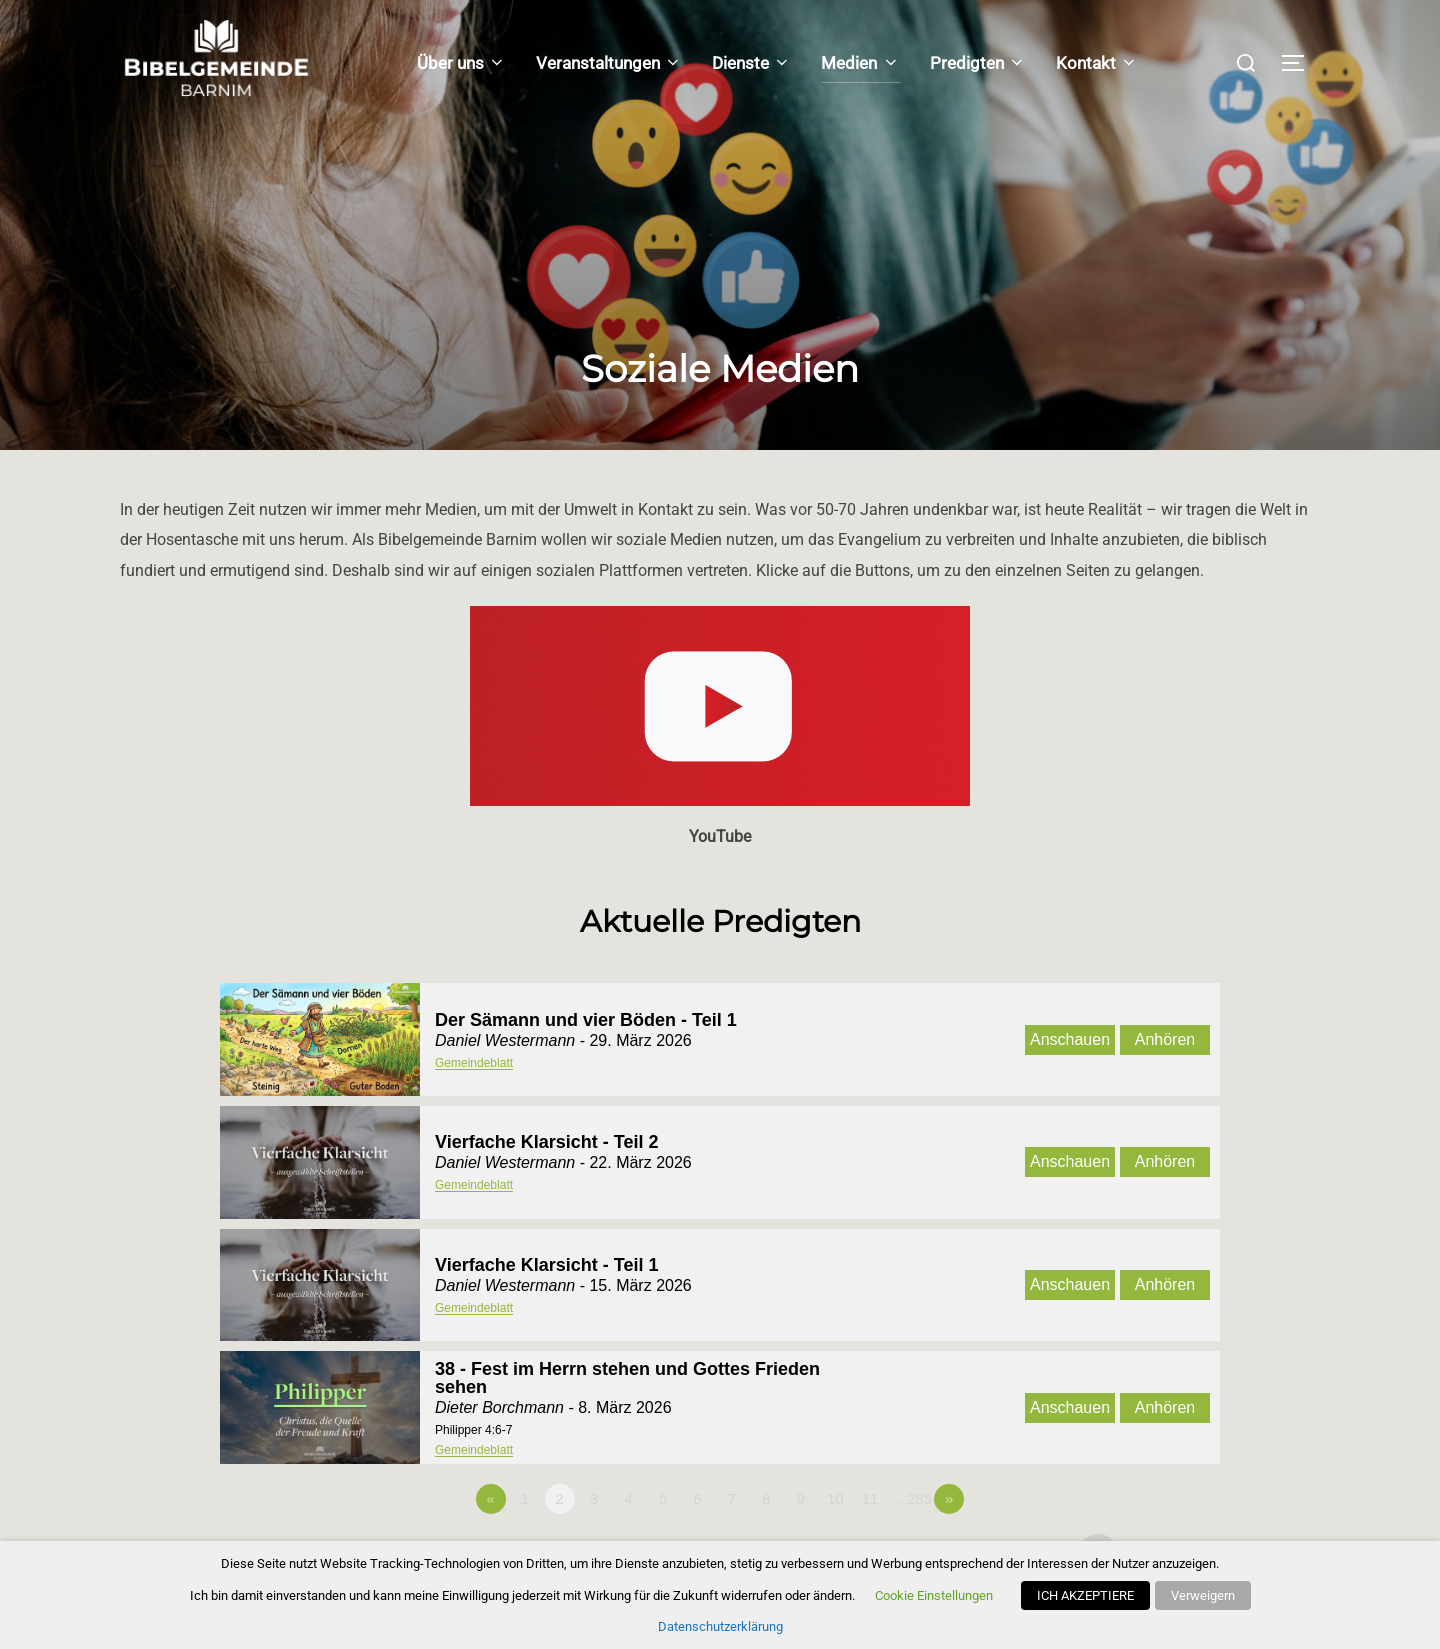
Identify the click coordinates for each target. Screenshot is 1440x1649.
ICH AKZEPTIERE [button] (1085, 1595)
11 (869, 1498)
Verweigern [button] (1203, 1595)
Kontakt (1097, 63)
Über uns (461, 63)
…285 (912, 1498)
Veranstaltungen (609, 63)
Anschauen (1070, 1039)
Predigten (978, 63)
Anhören (1165, 1039)
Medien (860, 63)
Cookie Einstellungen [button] (934, 1595)
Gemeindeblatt (474, 1063)
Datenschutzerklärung (720, 1626)
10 (835, 1498)
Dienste (751, 63)
